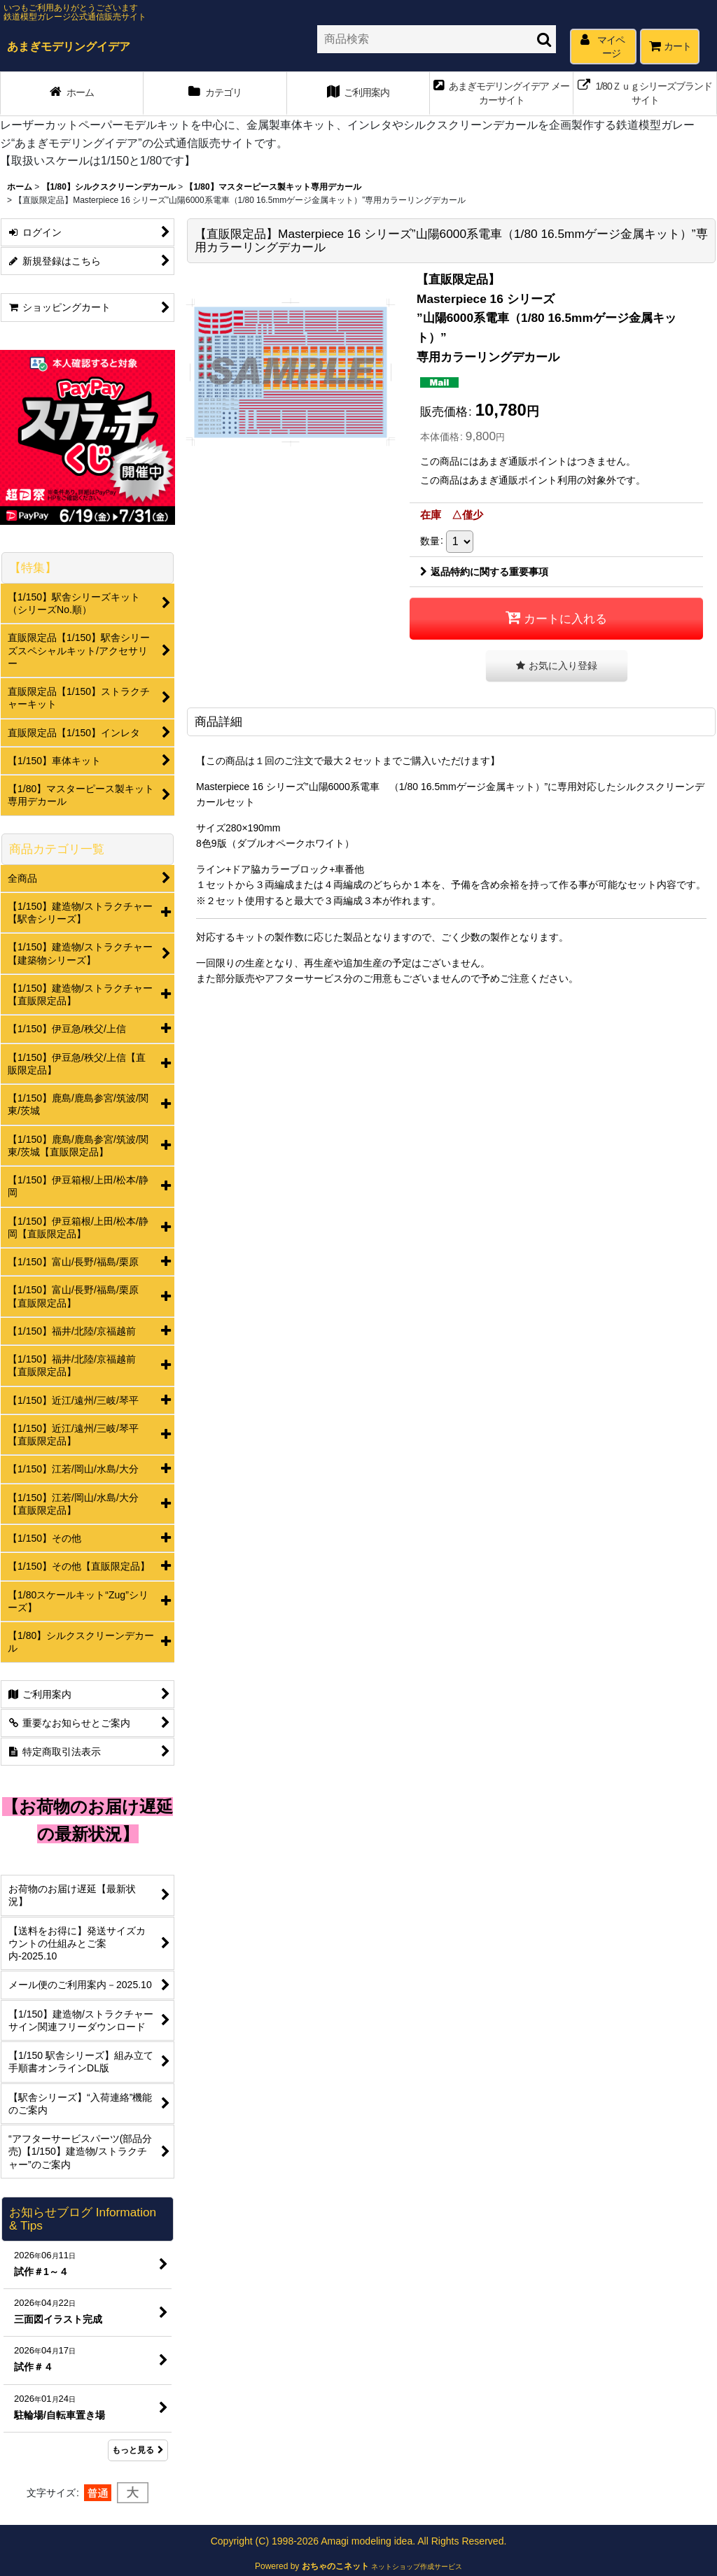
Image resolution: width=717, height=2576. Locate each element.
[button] (556, 666)
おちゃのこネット (335, 2566)
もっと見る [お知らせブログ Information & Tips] (138, 2450)
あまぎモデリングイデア (68, 46)
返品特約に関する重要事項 (484, 571)
